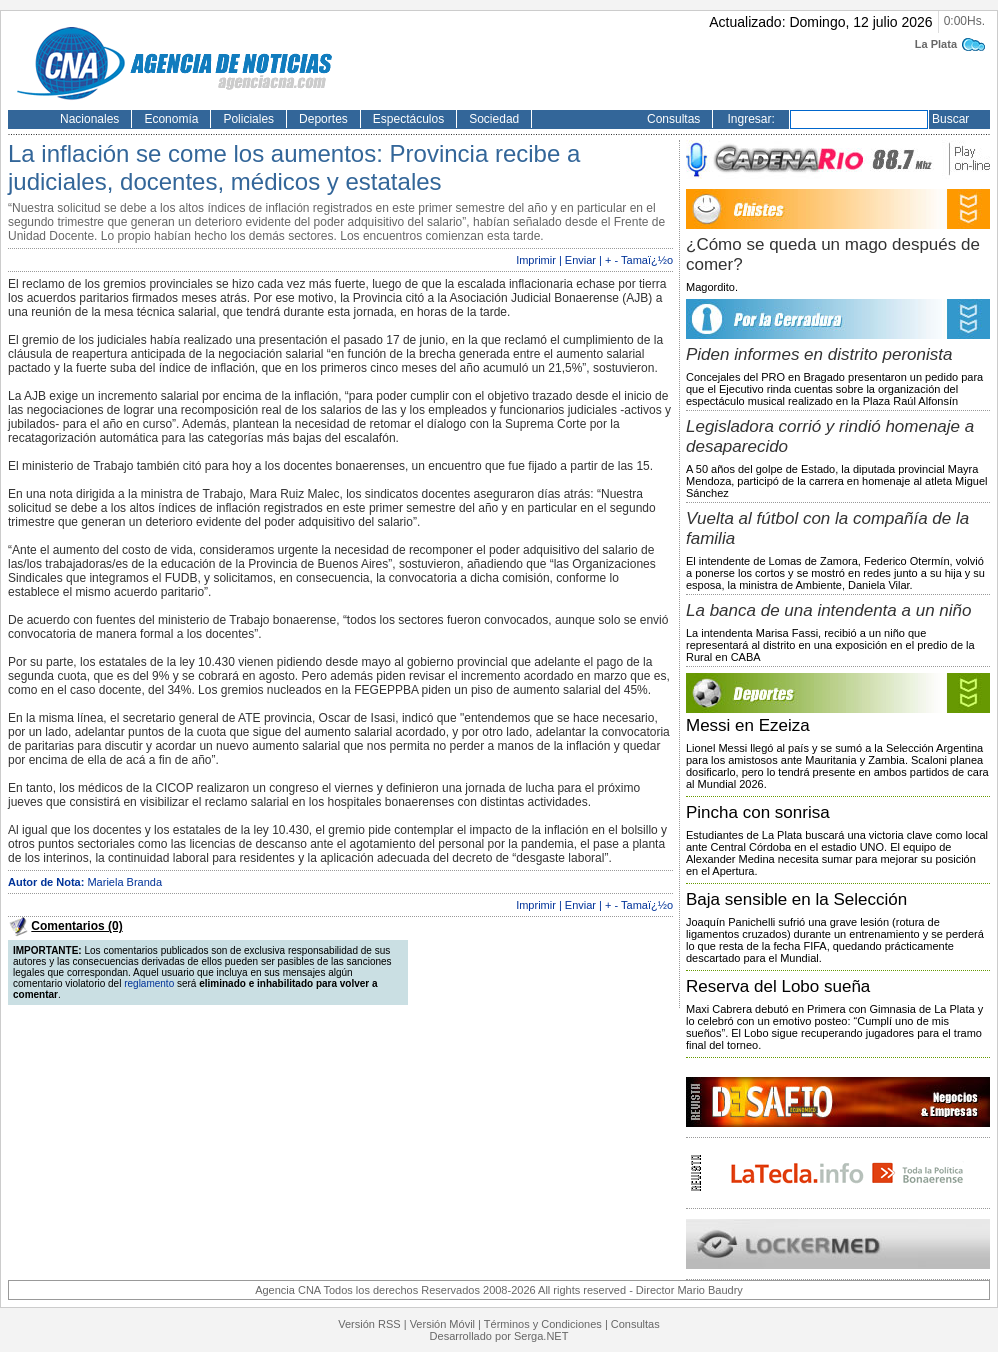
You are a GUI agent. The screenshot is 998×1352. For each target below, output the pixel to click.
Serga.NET (541, 1336)
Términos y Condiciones (543, 1324)
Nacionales (89, 119)
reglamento (149, 983)
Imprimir (536, 260)
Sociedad (494, 119)
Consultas (673, 119)
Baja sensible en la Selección (796, 899)
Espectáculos (408, 119)
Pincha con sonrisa (758, 812)
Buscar (950, 119)
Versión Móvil (442, 1324)
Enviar (580, 260)
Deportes (323, 119)
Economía (171, 119)
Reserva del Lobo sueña (778, 986)
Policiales (248, 119)
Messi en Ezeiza (748, 725)
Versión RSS (369, 1324)
